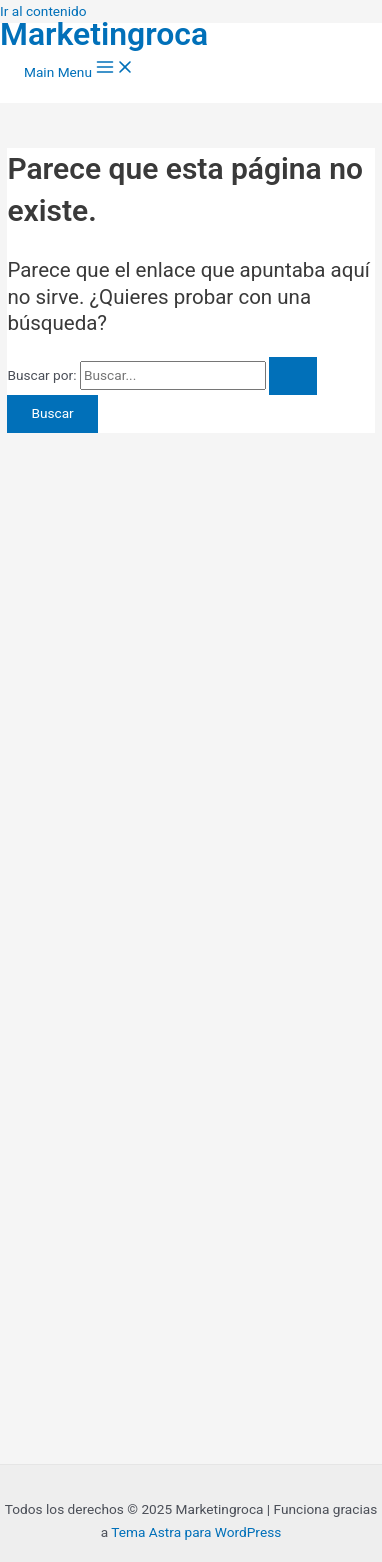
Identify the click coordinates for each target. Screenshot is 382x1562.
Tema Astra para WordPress (196, 1532)
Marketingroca (104, 34)
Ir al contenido (43, 11)
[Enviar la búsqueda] (293, 376)
